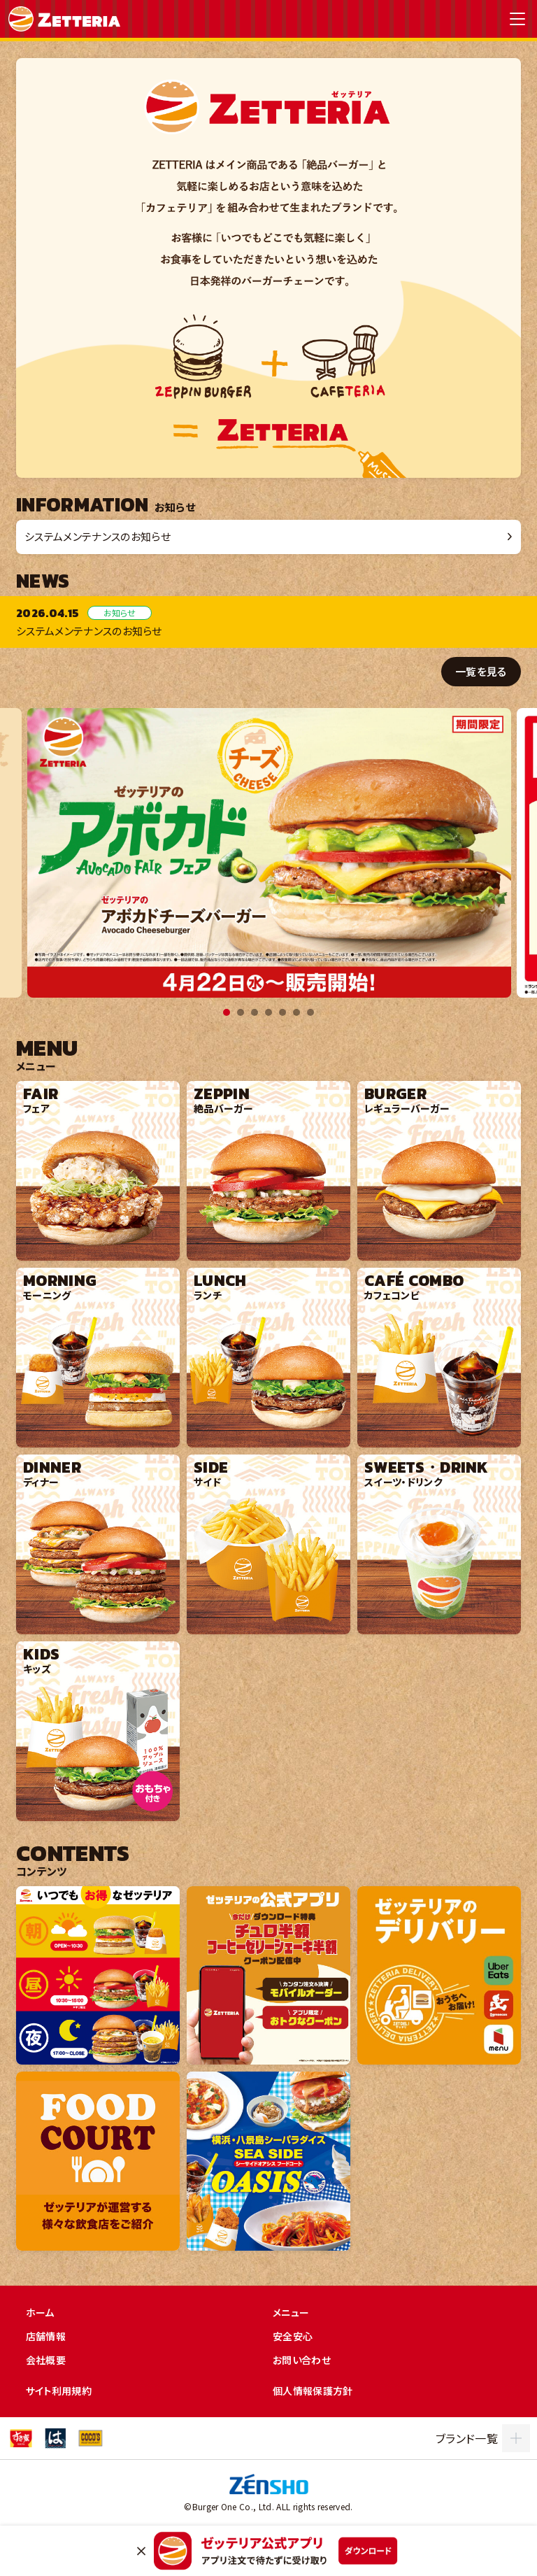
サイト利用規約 (59, 2391)
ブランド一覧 (467, 2438)
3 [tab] (254, 1012)
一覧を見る (481, 671)
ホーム (40, 2312)
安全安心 (293, 2336)
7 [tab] (310, 1012)
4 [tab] (268, 1012)
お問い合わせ (302, 2360)
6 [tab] (296, 1012)
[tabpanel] (268, 853)
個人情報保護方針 (313, 2391)
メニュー (291, 2312)
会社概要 (46, 2360)
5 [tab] (282, 1012)
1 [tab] (226, 1012)
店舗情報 (46, 2336)
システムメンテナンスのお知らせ (97, 536)
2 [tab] (240, 1012)
